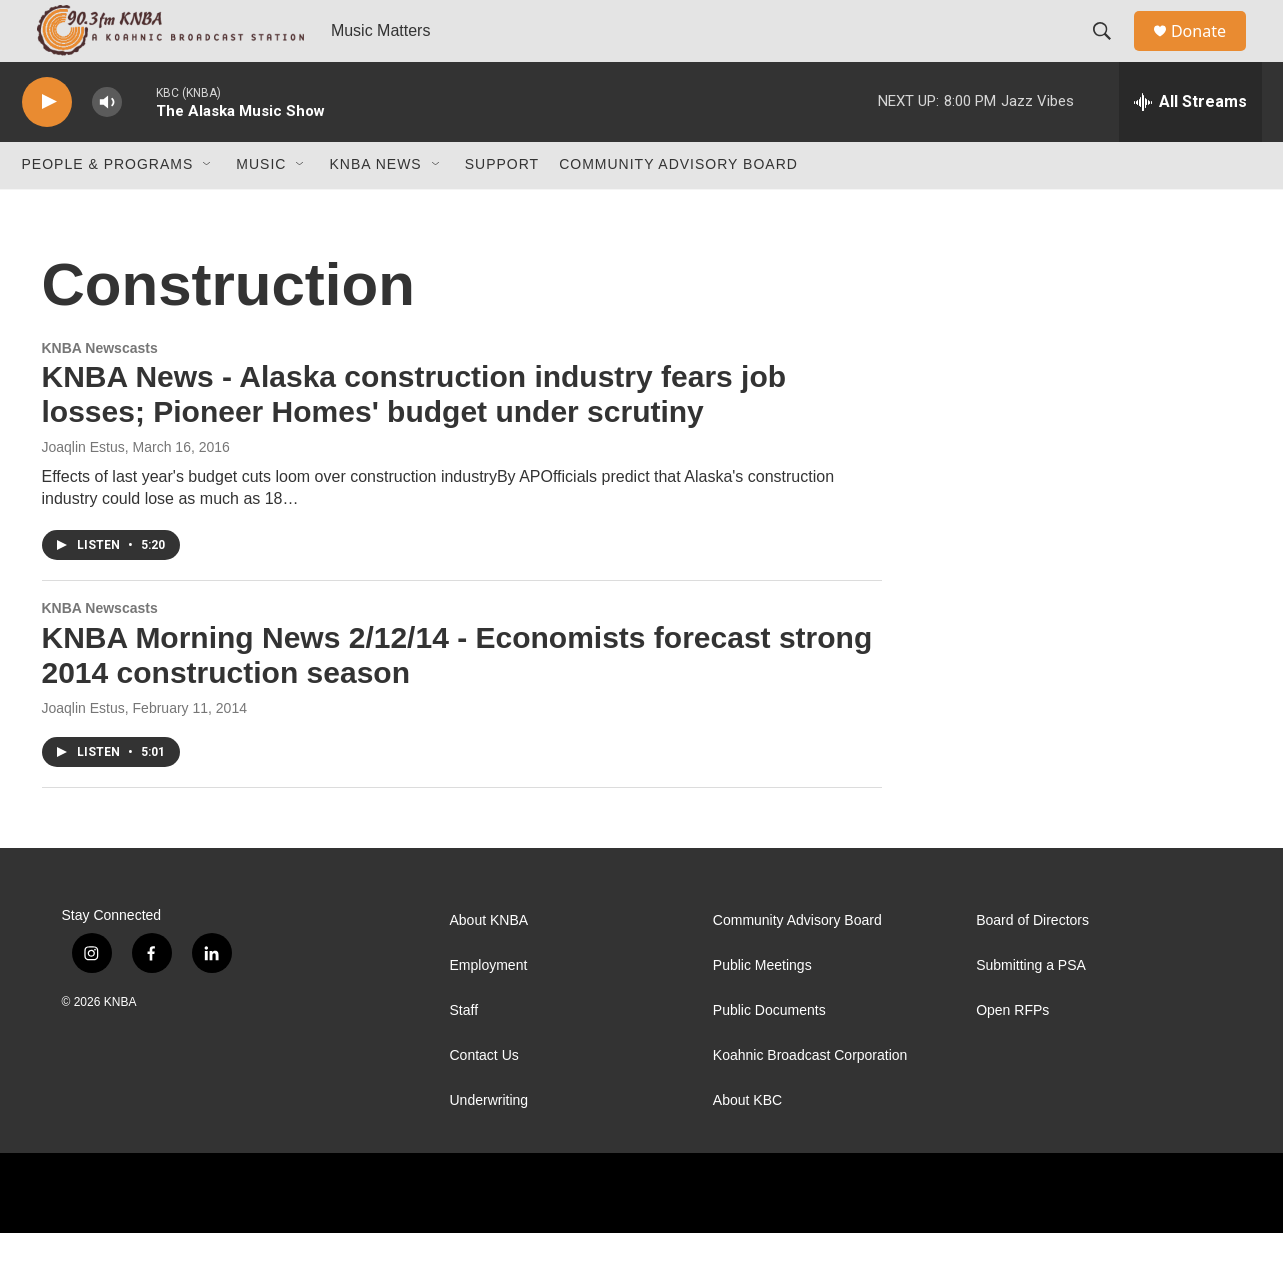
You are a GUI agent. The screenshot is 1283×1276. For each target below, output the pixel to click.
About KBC (747, 1143)
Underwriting (489, 1143)
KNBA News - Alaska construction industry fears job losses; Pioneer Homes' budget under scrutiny (414, 438)
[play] (47, 145)
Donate (1211, 52)
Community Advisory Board (678, 208)
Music (261, 208)
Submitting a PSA (1031, 1008)
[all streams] (1190, 145)
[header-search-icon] (1111, 53)
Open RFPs (1012, 1053)
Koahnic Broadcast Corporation (810, 1098)
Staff (464, 1053)
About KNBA (489, 963)
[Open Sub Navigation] (208, 208)
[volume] (107, 145)
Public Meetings (762, 1008)
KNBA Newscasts (100, 391)
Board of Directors (1032, 963)
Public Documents (769, 1053)
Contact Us (484, 1098)
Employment (489, 1008)
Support (502, 208)
